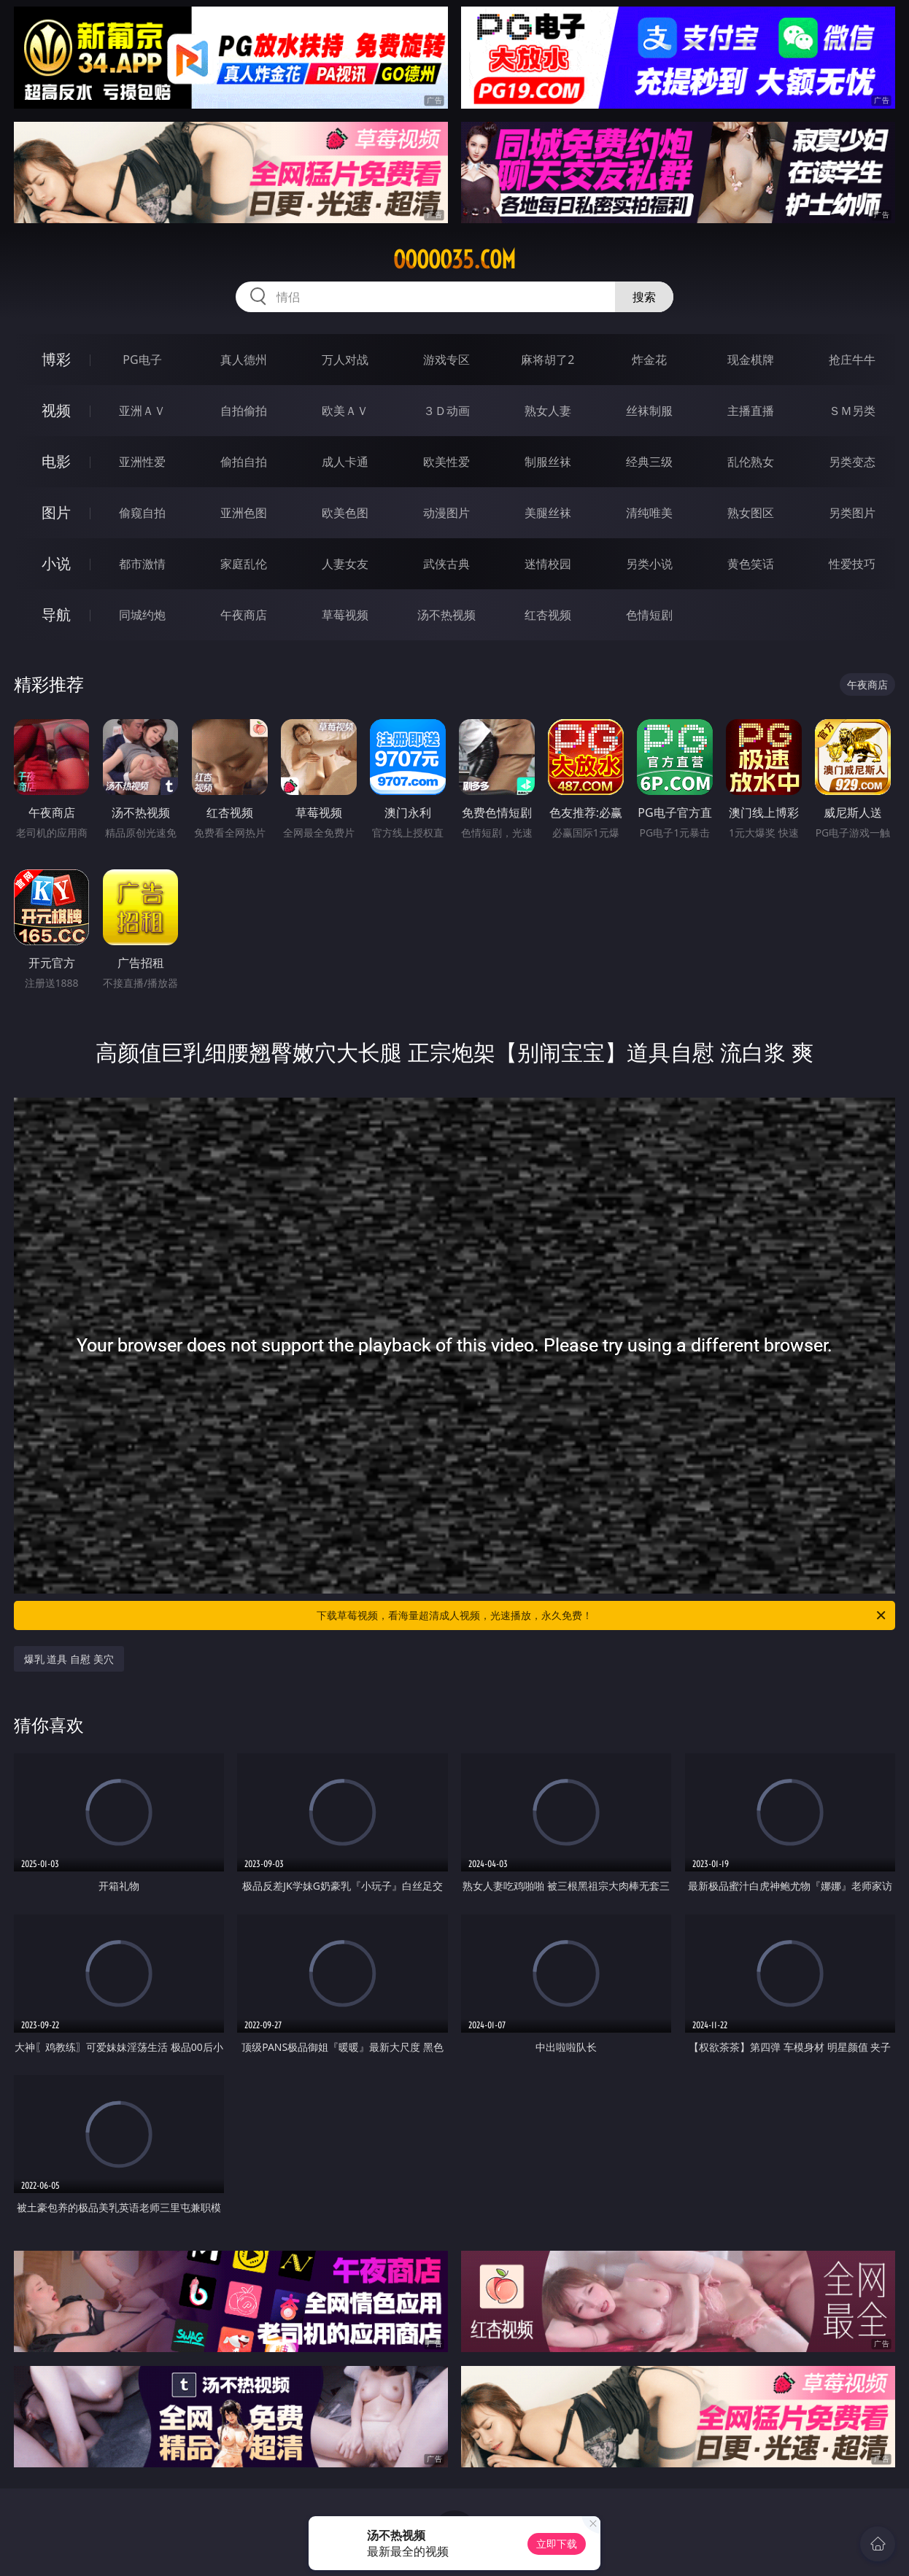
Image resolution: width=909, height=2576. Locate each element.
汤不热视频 (446, 615)
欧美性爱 (446, 462)
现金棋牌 (750, 360)
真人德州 (243, 360)
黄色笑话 (750, 564)
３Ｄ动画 (446, 411)
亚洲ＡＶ (142, 411)
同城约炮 (142, 615)
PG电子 (142, 360)
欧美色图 (345, 513)
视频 (56, 410)
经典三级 (649, 462)
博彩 (56, 359)
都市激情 (142, 564)
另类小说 (649, 564)
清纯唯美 (649, 513)
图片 (56, 512)
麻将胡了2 (547, 360)
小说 (56, 563)
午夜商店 (243, 615)
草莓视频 (345, 615)
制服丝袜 (548, 462)
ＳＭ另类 (852, 411)
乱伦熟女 (750, 462)
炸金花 (649, 360)
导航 (56, 614)
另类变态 (852, 462)
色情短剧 (649, 615)
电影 (56, 461)
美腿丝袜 (548, 513)
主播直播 (750, 411)
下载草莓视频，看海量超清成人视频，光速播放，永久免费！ (602, 1615)
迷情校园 (548, 564)
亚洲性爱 (142, 462)
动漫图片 (446, 513)
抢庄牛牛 (852, 360)
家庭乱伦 (243, 564)
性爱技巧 (852, 564)
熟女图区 (750, 513)
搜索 (644, 297)
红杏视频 (548, 615)
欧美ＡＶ (345, 411)
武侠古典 (446, 564)
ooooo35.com (454, 259)
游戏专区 (446, 360)
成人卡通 (345, 462)
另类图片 (852, 513)
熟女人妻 (548, 411)
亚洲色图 (243, 513)
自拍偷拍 (243, 411)
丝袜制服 (649, 411)
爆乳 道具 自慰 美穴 (69, 1659)
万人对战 (345, 360)
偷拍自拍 (243, 462)
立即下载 (556, 2543)
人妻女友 (345, 564)
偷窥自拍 (142, 513)
